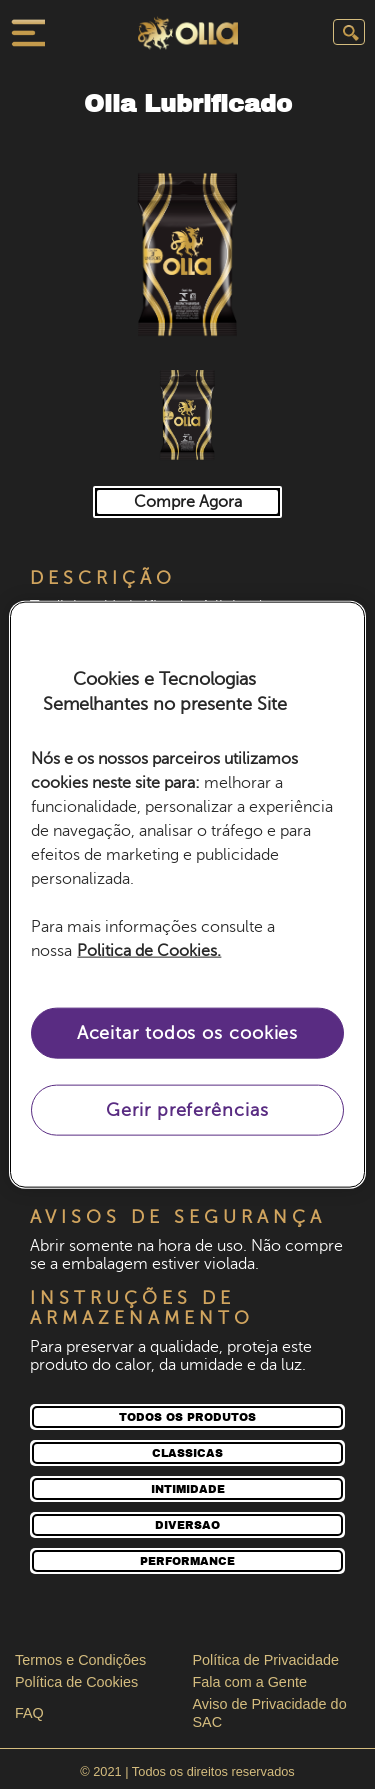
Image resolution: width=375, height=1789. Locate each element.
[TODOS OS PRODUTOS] (187, 1417)
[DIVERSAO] (187, 1525)
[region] (187, 894)
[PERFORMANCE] (187, 1561)
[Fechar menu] (26, 33)
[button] (187, 253)
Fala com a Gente (250, 1682)
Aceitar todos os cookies (188, 1033)
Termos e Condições (80, 1660)
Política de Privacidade (266, 1660)
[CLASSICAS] (187, 1453)
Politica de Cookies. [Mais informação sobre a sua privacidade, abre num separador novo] (149, 951)
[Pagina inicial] (188, 35)
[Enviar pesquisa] (349, 32)
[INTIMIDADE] (187, 1489)
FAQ (29, 1713)
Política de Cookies (76, 1682)
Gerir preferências (187, 1110)
